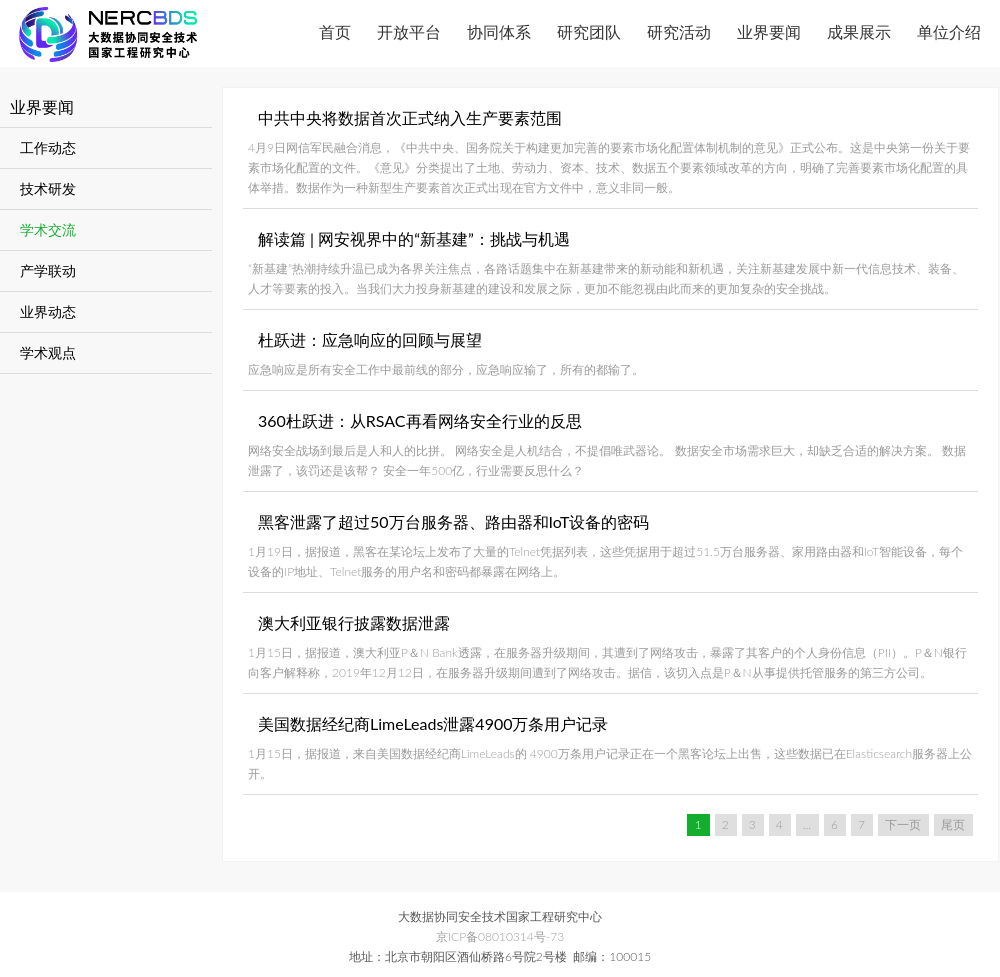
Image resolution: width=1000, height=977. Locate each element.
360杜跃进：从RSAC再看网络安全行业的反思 (420, 420)
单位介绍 (949, 31)
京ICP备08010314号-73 (500, 936)
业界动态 (48, 311)
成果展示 (859, 31)
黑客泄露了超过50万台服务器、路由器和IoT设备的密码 (453, 521)
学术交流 (48, 229)
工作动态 (48, 147)
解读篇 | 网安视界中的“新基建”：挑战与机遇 (414, 238)
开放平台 (409, 31)
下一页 (903, 824)
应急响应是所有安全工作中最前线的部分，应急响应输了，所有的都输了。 (446, 369)
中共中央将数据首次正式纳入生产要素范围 (410, 117)
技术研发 (48, 188)
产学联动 (48, 270)
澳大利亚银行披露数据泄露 (354, 622)
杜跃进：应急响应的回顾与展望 (370, 339)
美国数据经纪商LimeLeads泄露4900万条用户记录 (433, 723)
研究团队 (589, 31)
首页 (335, 31)
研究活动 (679, 31)
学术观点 (48, 352)
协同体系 (499, 31)
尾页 (953, 824)
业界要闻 (769, 31)
